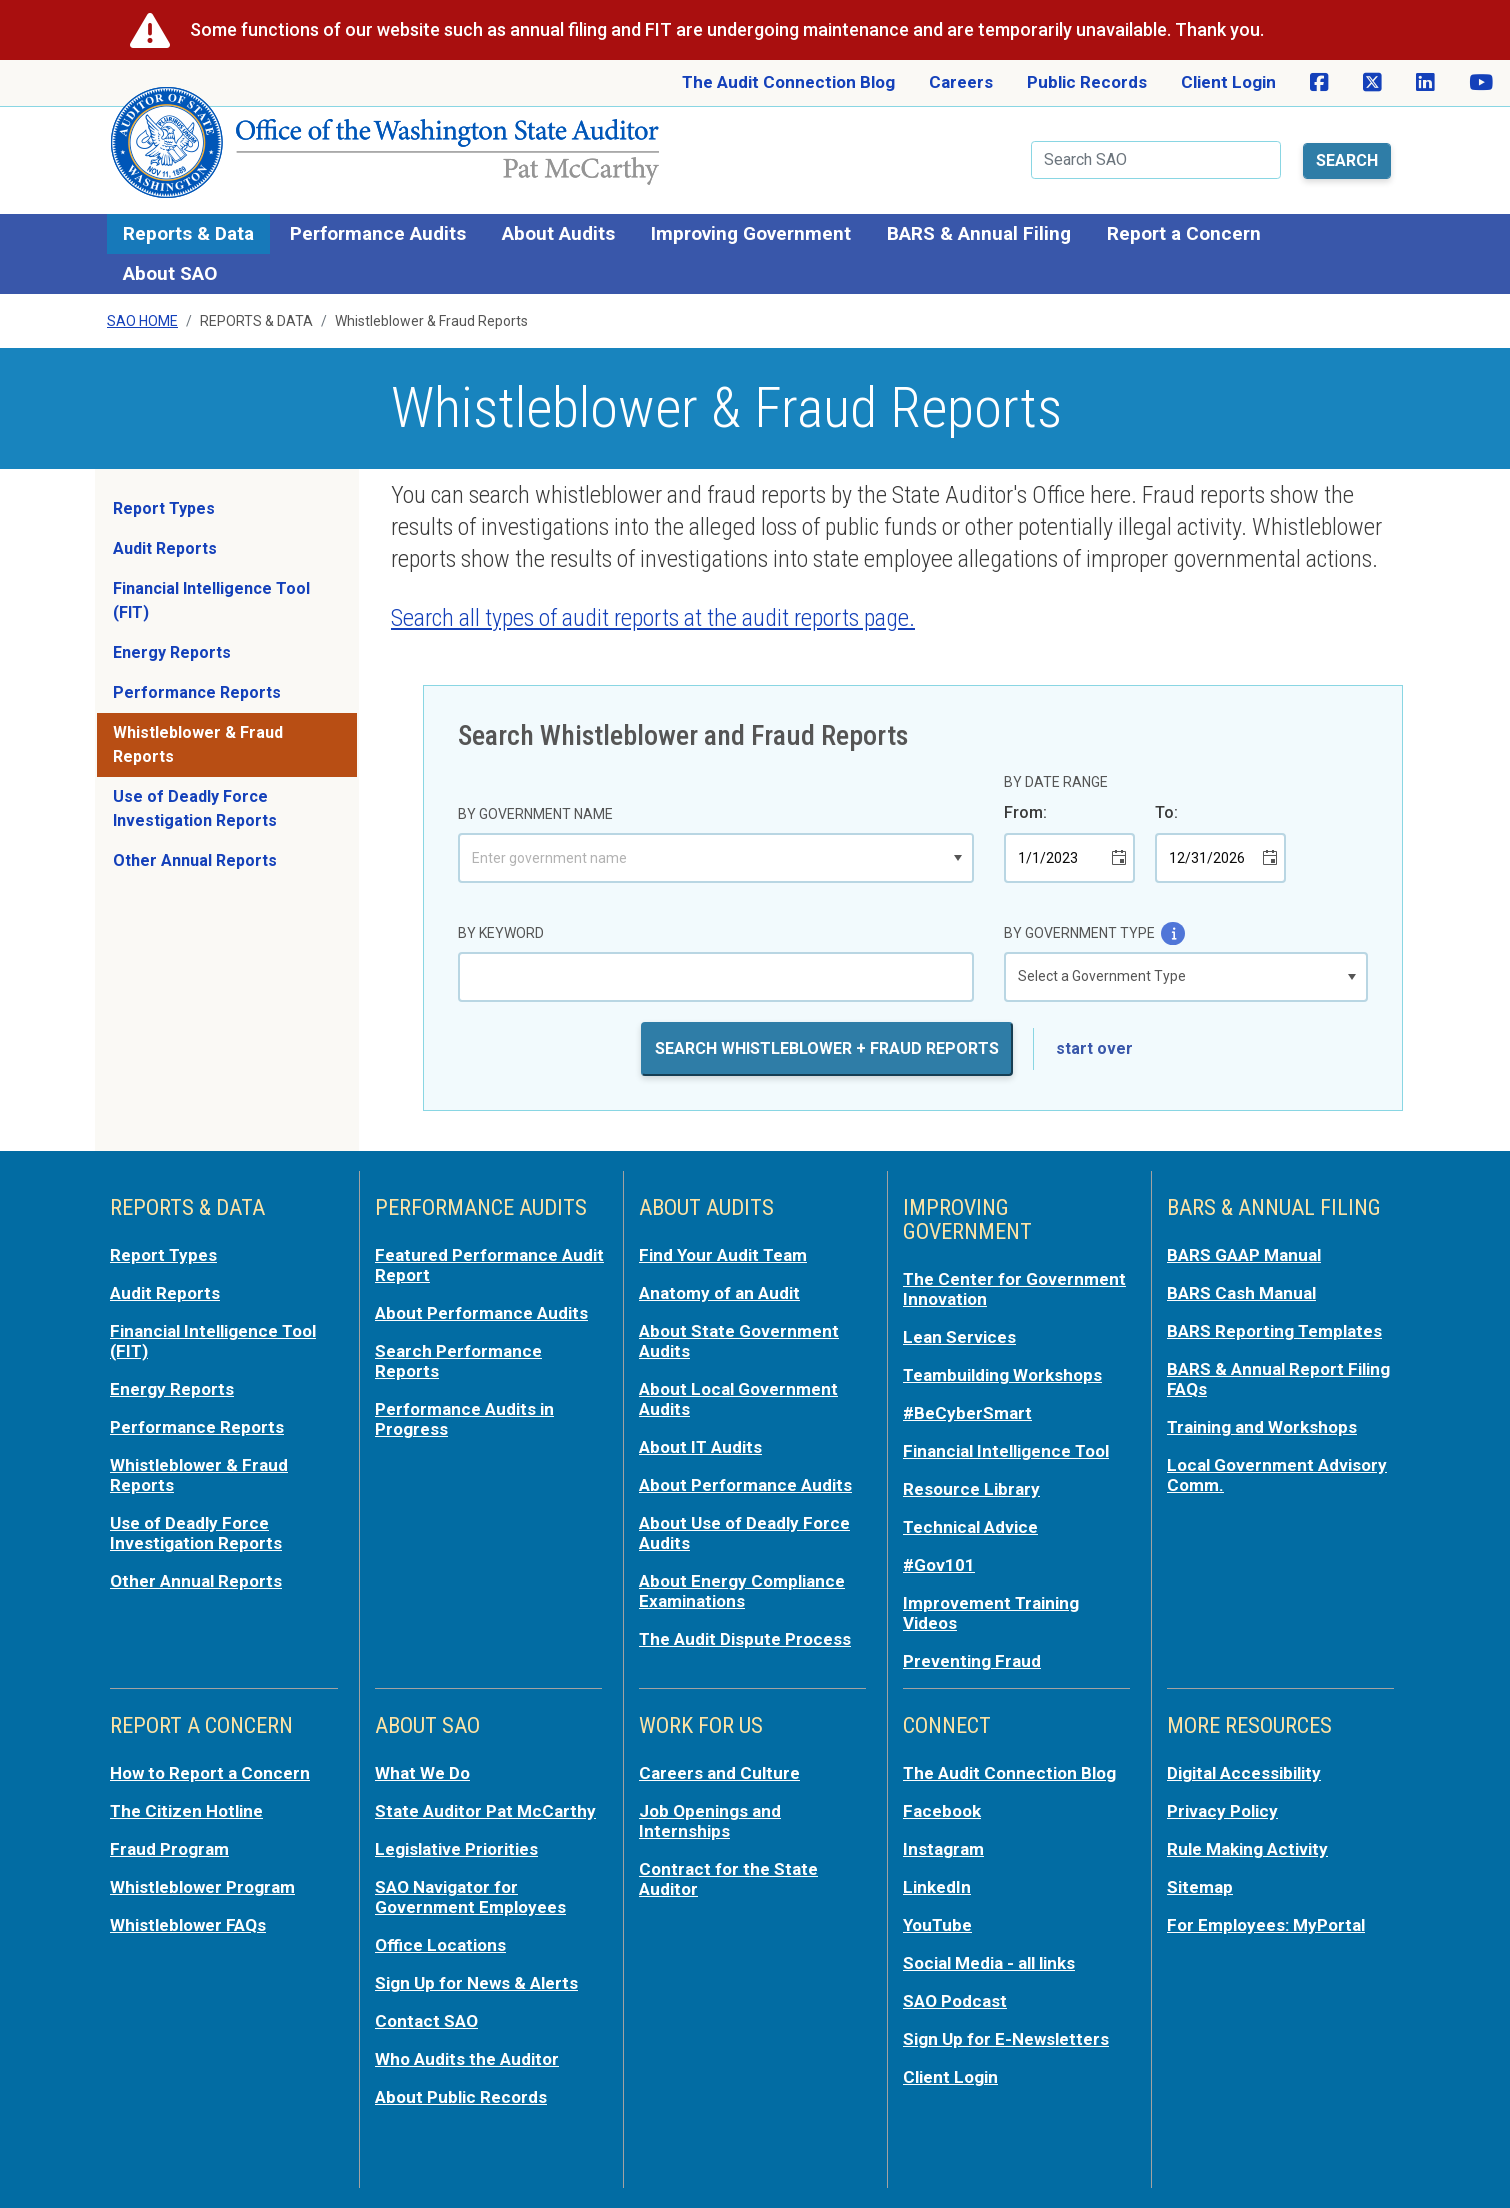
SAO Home (142, 321)
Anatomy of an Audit (719, 1293)
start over (1094, 1048)
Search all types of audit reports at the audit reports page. (653, 618)
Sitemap (1200, 1887)
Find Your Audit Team (723, 1255)
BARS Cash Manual (1241, 1293)
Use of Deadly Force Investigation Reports (195, 808)
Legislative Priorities (456, 1849)
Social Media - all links (989, 1963)
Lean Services (959, 1337)
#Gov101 (939, 1565)
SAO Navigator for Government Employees (470, 1897)
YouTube (937, 1925)
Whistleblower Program (202, 1887)
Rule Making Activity (1247, 1849)
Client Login (1228, 82)
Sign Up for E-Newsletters (1006, 2039)
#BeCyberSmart (967, 1413)
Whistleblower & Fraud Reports (198, 744)
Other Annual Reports (195, 860)
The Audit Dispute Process (745, 1639)
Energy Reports (172, 652)
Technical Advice (970, 1527)
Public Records (1087, 82)
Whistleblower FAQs (188, 1925)
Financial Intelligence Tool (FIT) (211, 600)
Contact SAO (426, 2021)
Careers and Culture (719, 1773)
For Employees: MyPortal (1266, 1925)
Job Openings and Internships (710, 1821)
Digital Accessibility (1244, 1773)
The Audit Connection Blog (788, 82)
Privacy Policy (1222, 1811)
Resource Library (971, 1489)
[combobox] (702, 858)
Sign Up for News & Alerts (476, 1983)
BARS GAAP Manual (1244, 1255)
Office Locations (440, 1945)
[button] (958, 858)
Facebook (942, 1811)
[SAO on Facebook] (1319, 83)
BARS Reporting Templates (1274, 1331)
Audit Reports (165, 548)
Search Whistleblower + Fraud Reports (827, 1048)
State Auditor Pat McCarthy (485, 1811)
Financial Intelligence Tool (1006, 1451)
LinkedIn (937, 1887)
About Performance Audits (481, 1313)
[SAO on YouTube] (1481, 83)
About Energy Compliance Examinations (742, 1591)
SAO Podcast (955, 2001)
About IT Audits (700, 1447)
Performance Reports (197, 692)
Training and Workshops (1262, 1427)
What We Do (422, 1773)
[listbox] (1186, 977)
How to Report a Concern (210, 1773)
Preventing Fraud (972, 1661)
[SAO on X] (1372, 83)
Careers (961, 82)
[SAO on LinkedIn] (1425, 83)
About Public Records (461, 2097)
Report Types (164, 508)
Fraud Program (169, 1849)
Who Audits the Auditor (467, 2059)
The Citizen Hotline (186, 1811)
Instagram (943, 1849)
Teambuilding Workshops (1002, 1375)
